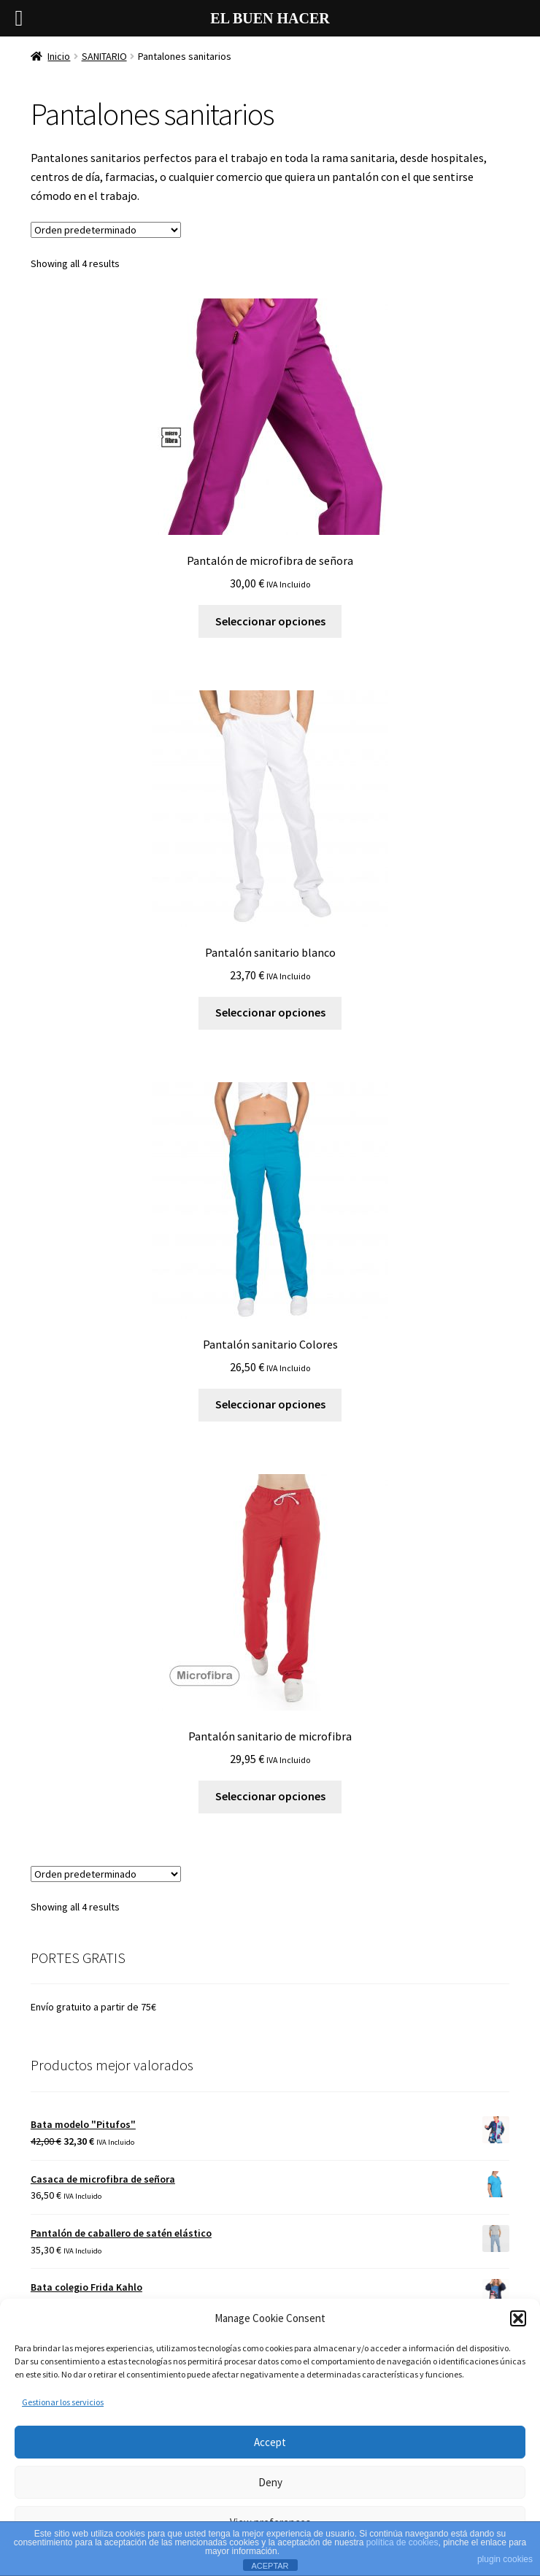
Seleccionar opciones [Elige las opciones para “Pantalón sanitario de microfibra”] (270, 1796)
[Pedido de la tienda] (106, 230)
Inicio (58, 56)
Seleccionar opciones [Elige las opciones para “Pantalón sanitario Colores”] (270, 1404)
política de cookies (402, 2542)
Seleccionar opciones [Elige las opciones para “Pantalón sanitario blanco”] (270, 1012)
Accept (270, 2442)
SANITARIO (104, 56)
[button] (518, 2318)
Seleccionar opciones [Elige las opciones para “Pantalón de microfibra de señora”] (270, 621)
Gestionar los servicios (63, 2401)
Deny (270, 2482)
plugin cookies (505, 2559)
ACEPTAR (269, 2565)
